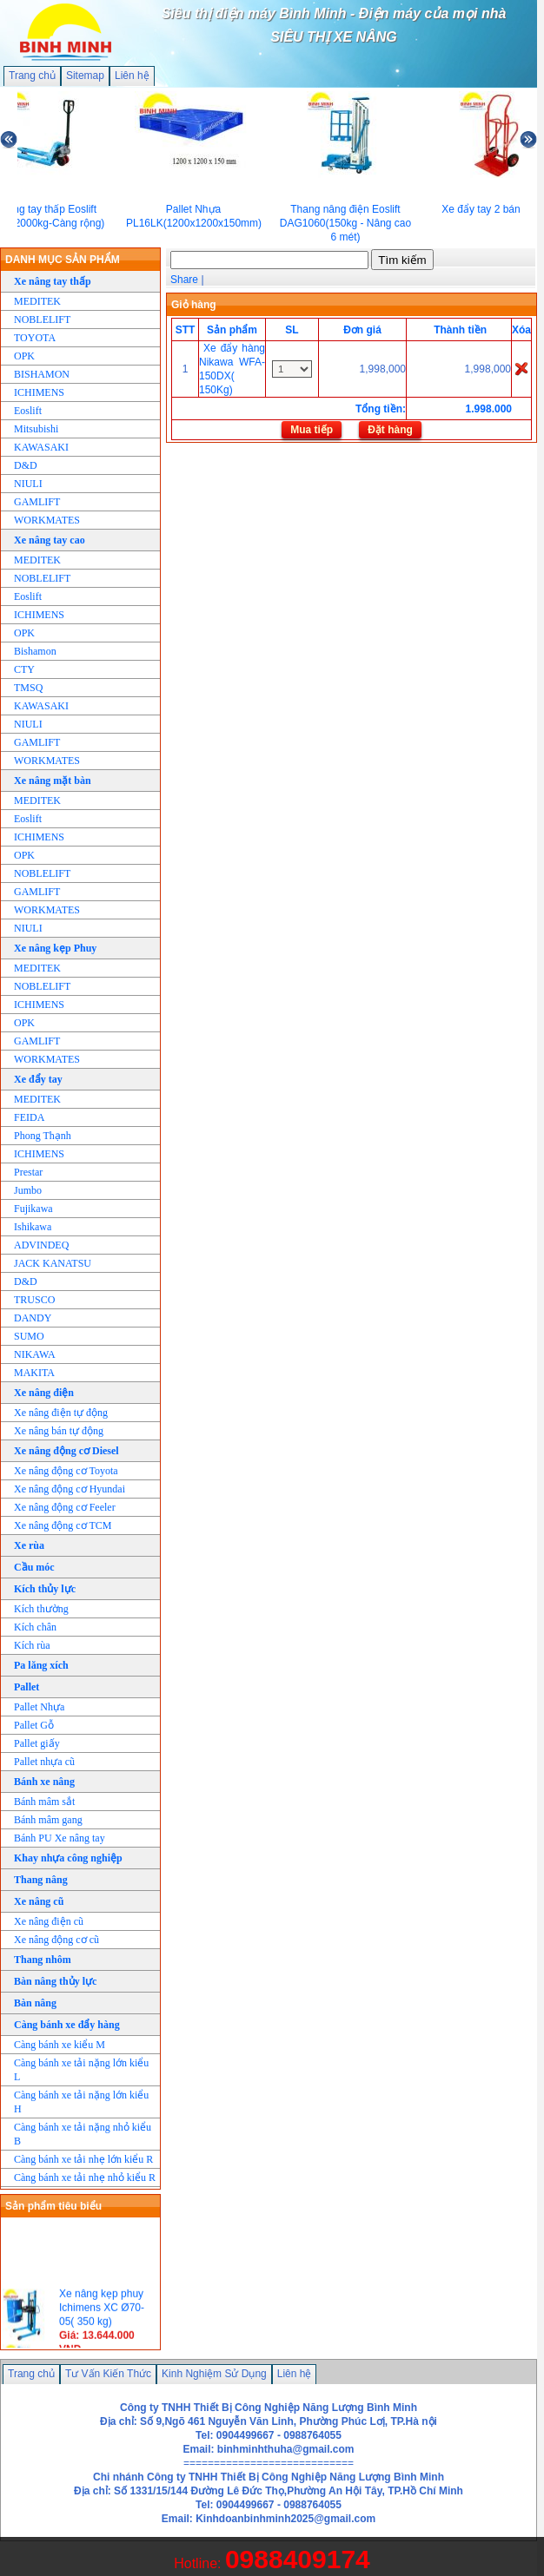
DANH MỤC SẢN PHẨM (62, 260)
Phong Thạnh (42, 1136)
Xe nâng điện (44, 1393)
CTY (24, 669)
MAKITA (34, 1373)
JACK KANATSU (52, 1263)
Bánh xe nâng (44, 1782)
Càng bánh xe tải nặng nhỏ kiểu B (82, 2134)
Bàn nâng (35, 2003)
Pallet (26, 1687)
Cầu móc (34, 1567)
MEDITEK (37, 301)
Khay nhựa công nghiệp (68, 1858)
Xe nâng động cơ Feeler (65, 1507)
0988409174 (297, 2559)
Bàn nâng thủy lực (55, 1981)
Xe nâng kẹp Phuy (55, 948)
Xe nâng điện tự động (61, 1413)
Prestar (28, 1172)
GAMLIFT (37, 502)
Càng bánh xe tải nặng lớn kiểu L (81, 2070)
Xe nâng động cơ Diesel (66, 1451)
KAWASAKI (41, 447)
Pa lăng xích (41, 1665)
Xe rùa (29, 1545)
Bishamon (35, 651)
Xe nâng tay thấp (52, 281)
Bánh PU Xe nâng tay (59, 1838)
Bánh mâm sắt (44, 1801)
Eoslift (28, 411)
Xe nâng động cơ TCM (62, 1525)
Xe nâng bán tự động (58, 1431)
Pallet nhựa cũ (44, 1762)
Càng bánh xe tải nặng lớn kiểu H (81, 2102)
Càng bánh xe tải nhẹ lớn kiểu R (83, 2159)
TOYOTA (35, 338)
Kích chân (35, 1627)
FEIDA (29, 1117)
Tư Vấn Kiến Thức (108, 2374)
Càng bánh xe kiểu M (59, 2045)
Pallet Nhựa (39, 1707)
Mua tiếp (311, 430)
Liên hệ (132, 75)
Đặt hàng (390, 430)
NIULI (28, 484)
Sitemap (85, 75)
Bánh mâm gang (48, 1820)
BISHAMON (42, 374)
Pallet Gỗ (34, 1725)
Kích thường (41, 1609)
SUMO (29, 1336)
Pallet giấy (37, 1743)
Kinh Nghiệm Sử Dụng (214, 2374)
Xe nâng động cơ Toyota (66, 1471)
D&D (25, 465)
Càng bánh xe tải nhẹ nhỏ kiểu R (85, 2177)
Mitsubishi (36, 429)
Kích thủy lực (45, 1589)
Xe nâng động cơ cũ (56, 1940)
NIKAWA (35, 1354)
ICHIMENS (39, 392)
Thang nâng (41, 1880)
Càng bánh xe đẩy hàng (67, 2025)
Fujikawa (33, 1208)
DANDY (32, 1318)
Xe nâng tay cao (49, 540)
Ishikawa (32, 1227)
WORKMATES (47, 520)
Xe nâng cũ (38, 1901)
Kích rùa (32, 1645)
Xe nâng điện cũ (48, 1921)
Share (184, 279)
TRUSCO (34, 1300)
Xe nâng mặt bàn (52, 780)
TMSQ (28, 688)
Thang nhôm (42, 1959)
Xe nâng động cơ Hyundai (69, 1489)
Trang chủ (32, 75)
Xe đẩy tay (38, 1079)
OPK (24, 356)
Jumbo (28, 1190)
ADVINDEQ (41, 1245)
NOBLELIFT (42, 319)
